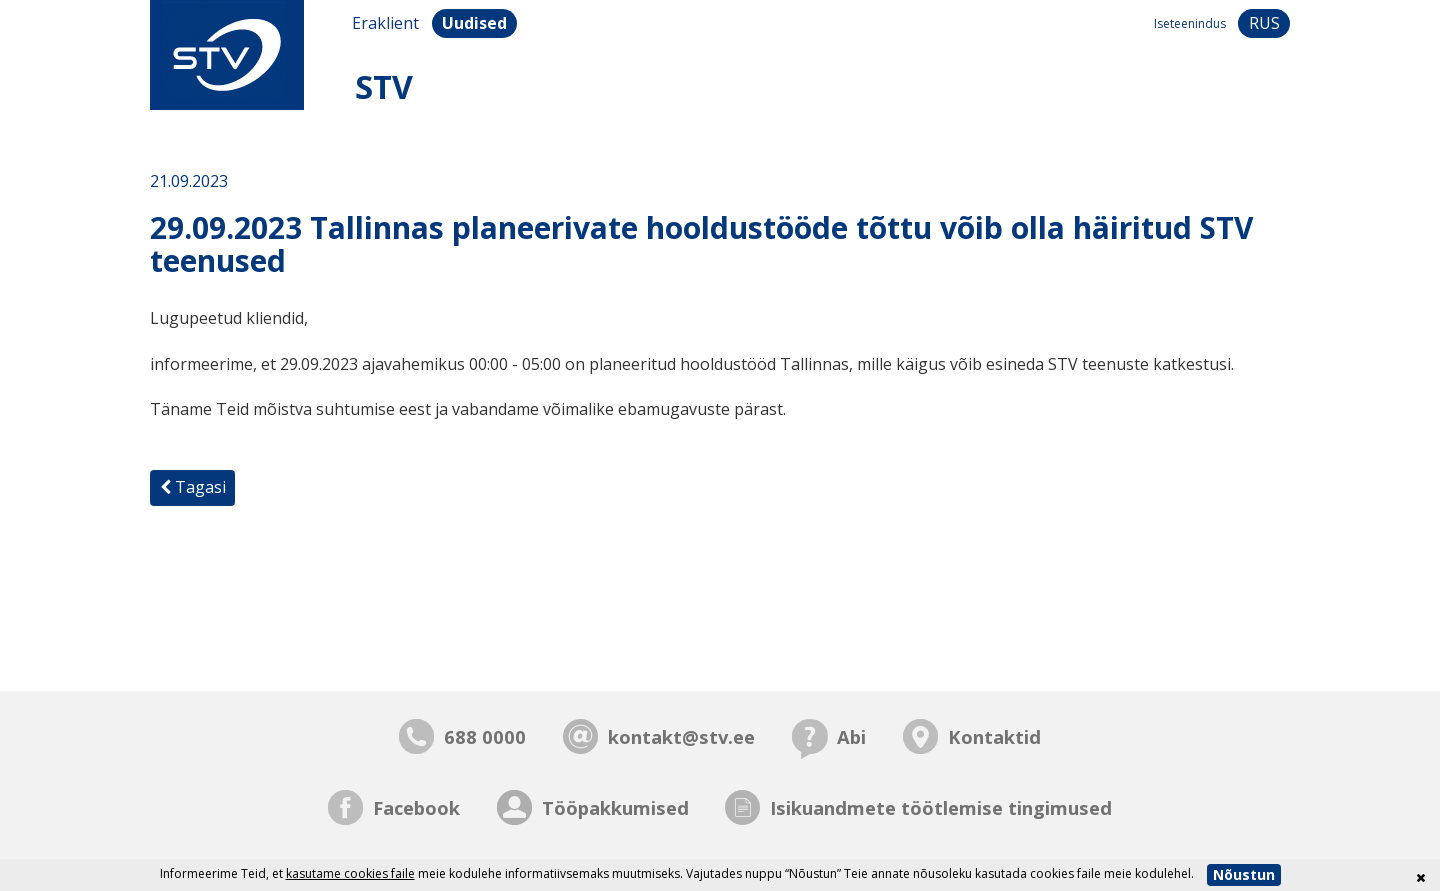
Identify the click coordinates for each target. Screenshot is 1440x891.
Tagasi (193, 487)
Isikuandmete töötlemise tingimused (941, 807)
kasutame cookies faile (350, 873)
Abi (851, 736)
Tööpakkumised (615, 807)
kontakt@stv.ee (681, 736)
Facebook (416, 807)
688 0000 (485, 736)
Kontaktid (994, 736)
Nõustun (1244, 874)
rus (1264, 23)
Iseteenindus (1190, 23)
